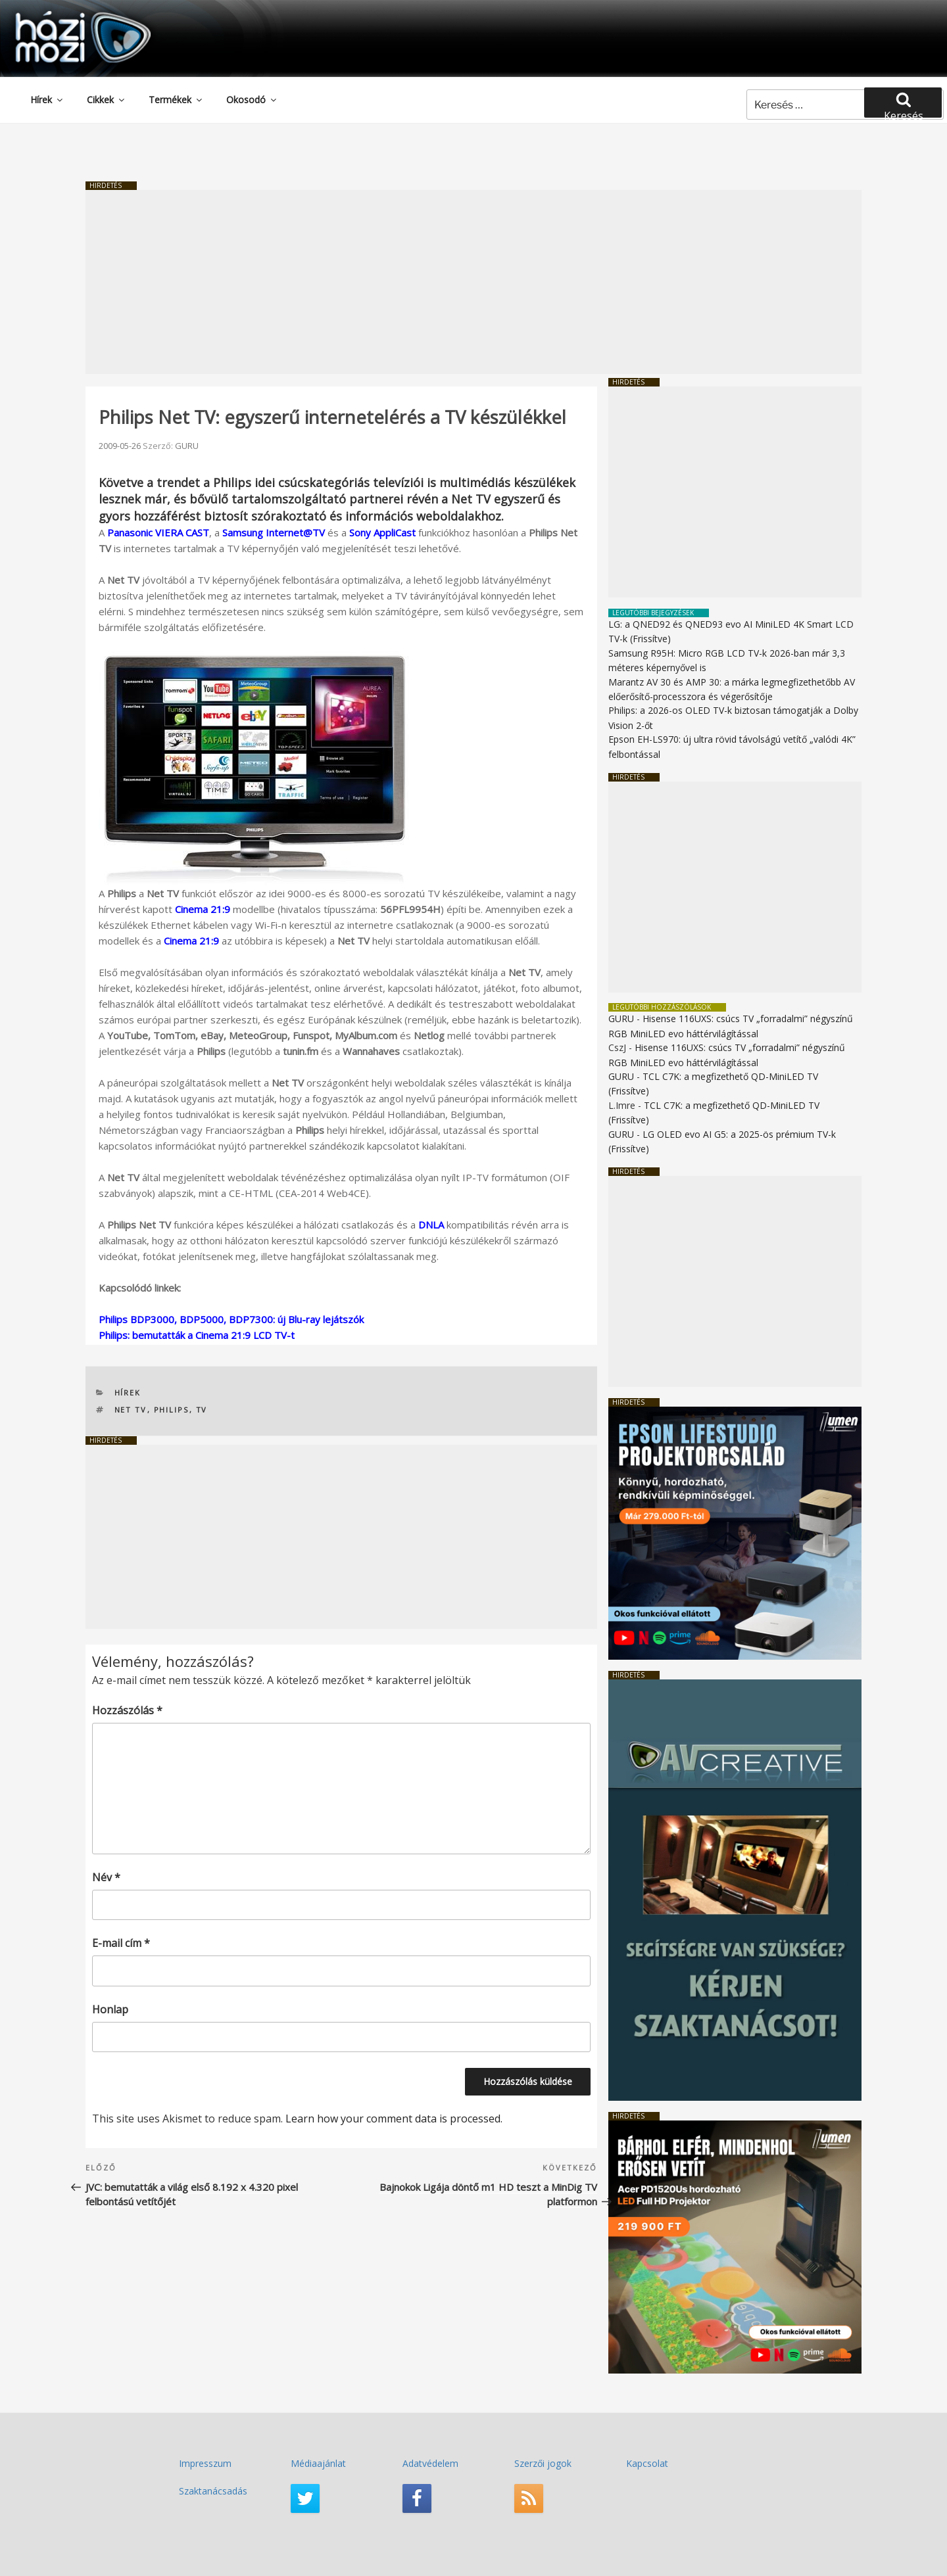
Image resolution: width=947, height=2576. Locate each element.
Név (106, 1877)
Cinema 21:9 (202, 909)
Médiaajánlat (318, 2463)
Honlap (110, 2009)
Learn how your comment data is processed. (393, 2118)
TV (202, 1410)
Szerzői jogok (542, 2463)
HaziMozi (64, 15)
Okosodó (252, 99)
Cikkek (106, 99)
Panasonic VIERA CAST (158, 532)
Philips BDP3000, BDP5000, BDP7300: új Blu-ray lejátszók (231, 1319)
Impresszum (205, 2463)
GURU (187, 446)
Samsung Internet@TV (273, 532)
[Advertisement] (473, 282)
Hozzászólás (127, 1710)
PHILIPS (171, 1410)
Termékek (176, 99)
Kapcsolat (647, 2463)
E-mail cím (121, 1943)
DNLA (431, 1224)
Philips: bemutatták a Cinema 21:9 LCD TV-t (197, 1335)
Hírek (47, 99)
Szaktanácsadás (213, 2491)
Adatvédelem (430, 2463)
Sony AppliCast (382, 532)
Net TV (130, 1410)
